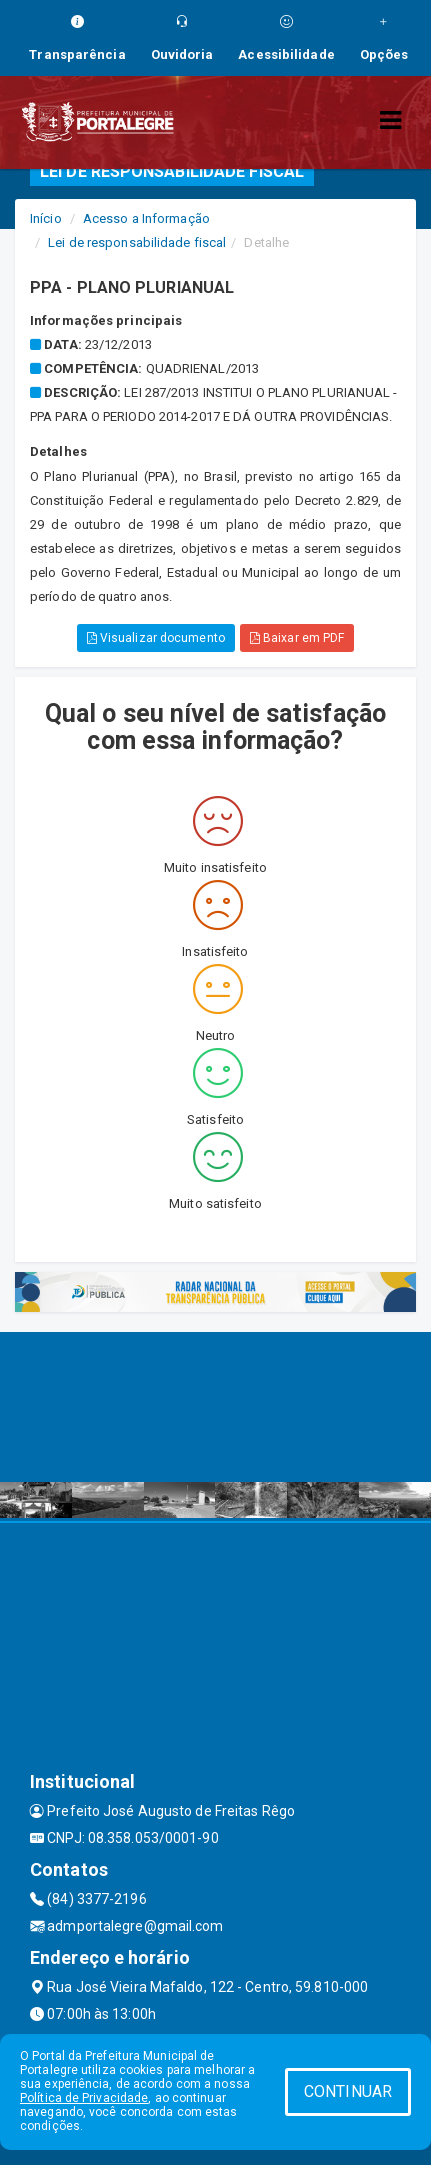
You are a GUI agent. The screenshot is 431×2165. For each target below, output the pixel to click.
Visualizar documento (156, 638)
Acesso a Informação (146, 218)
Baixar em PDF (297, 638)
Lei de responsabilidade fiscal (137, 242)
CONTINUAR (348, 2091)
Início (46, 218)
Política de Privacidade (84, 2098)
